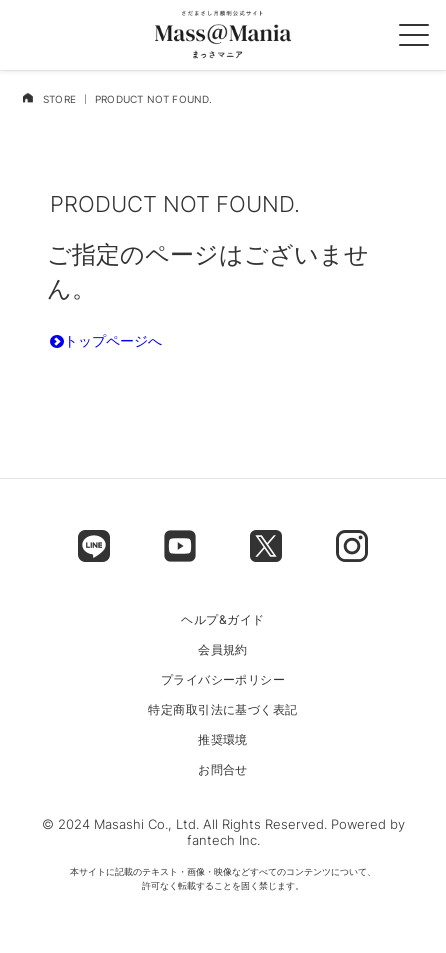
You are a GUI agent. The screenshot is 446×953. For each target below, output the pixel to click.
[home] (27, 98)
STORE (59, 99)
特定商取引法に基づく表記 (223, 710)
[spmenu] (414, 35)
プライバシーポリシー (223, 680)
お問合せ (223, 770)
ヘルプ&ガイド (222, 620)
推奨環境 (223, 740)
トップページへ (106, 340)
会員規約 (223, 650)
